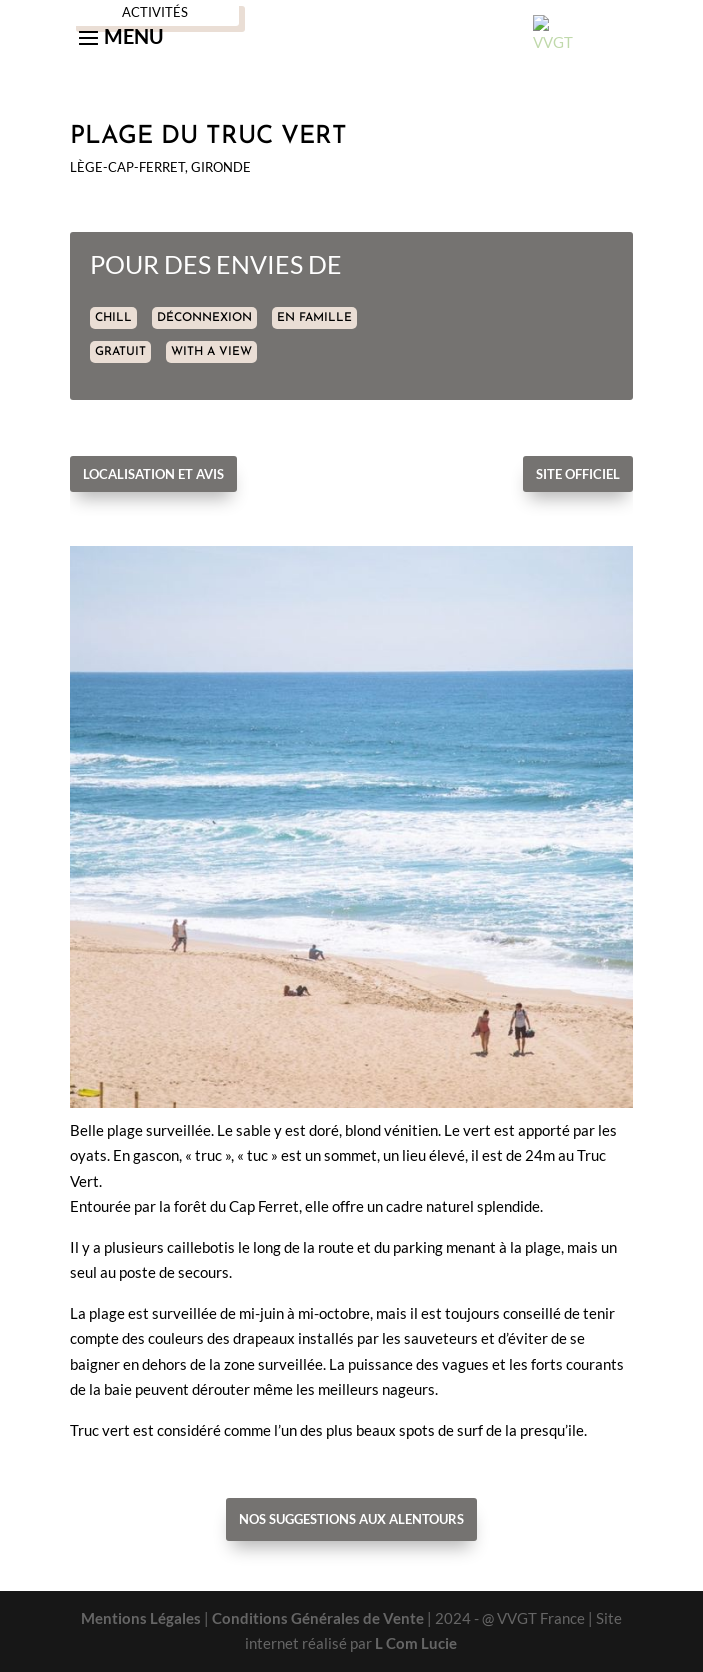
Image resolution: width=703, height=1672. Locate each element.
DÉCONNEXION (204, 318)
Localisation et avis (153, 474)
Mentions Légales (141, 1618)
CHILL (113, 318)
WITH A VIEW (211, 352)
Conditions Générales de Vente (318, 1618)
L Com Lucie (416, 1643)
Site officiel (578, 474)
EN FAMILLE (314, 318)
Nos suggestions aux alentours (351, 1519)
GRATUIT (120, 352)
